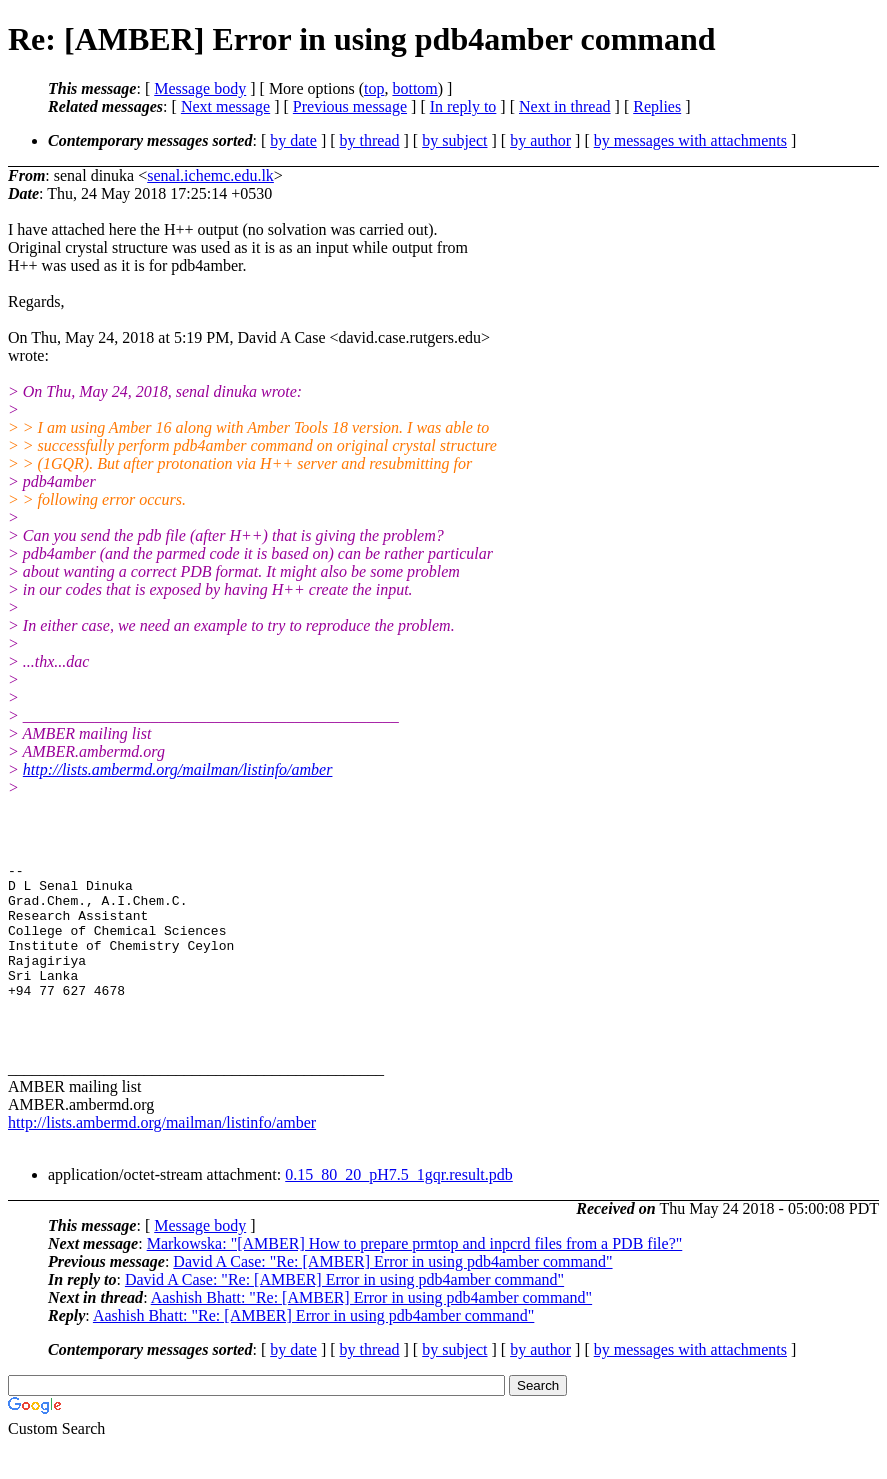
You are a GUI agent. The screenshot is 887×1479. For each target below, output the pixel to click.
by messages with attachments (690, 140)
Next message (225, 106)
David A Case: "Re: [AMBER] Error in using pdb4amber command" (392, 1294)
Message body (200, 88)
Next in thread (565, 106)
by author (540, 140)
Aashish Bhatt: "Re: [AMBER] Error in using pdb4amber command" (371, 1330)
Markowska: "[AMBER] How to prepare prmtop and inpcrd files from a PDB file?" (415, 1276)
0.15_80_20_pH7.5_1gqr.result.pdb (399, 1207)
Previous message (350, 106)
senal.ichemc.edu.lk (210, 175)
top (374, 88)
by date (293, 140)
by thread (370, 140)
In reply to (463, 106)
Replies (657, 106)
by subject (454, 140)
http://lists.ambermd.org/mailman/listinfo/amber (178, 769)
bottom (414, 88)
